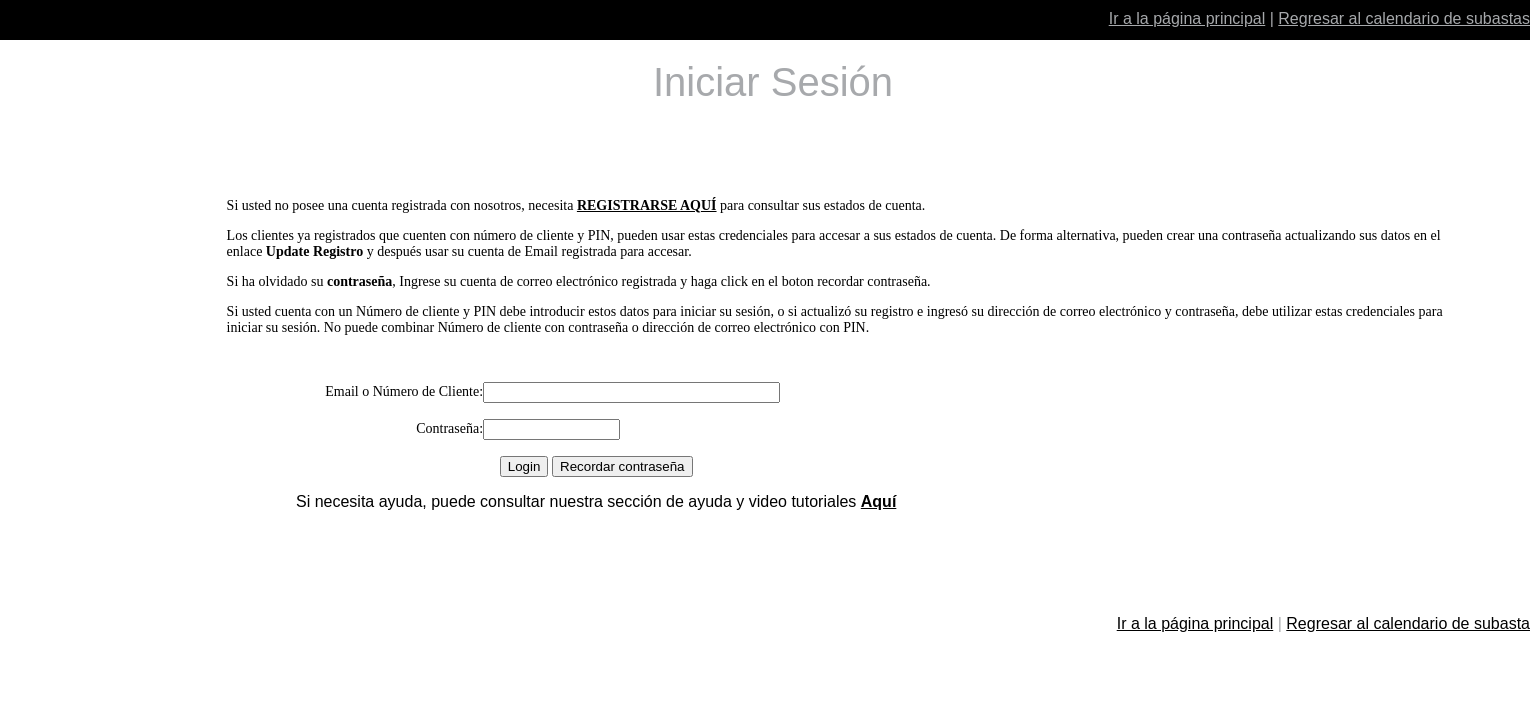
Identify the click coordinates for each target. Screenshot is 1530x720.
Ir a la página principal (1187, 18)
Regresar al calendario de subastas (1404, 18)
